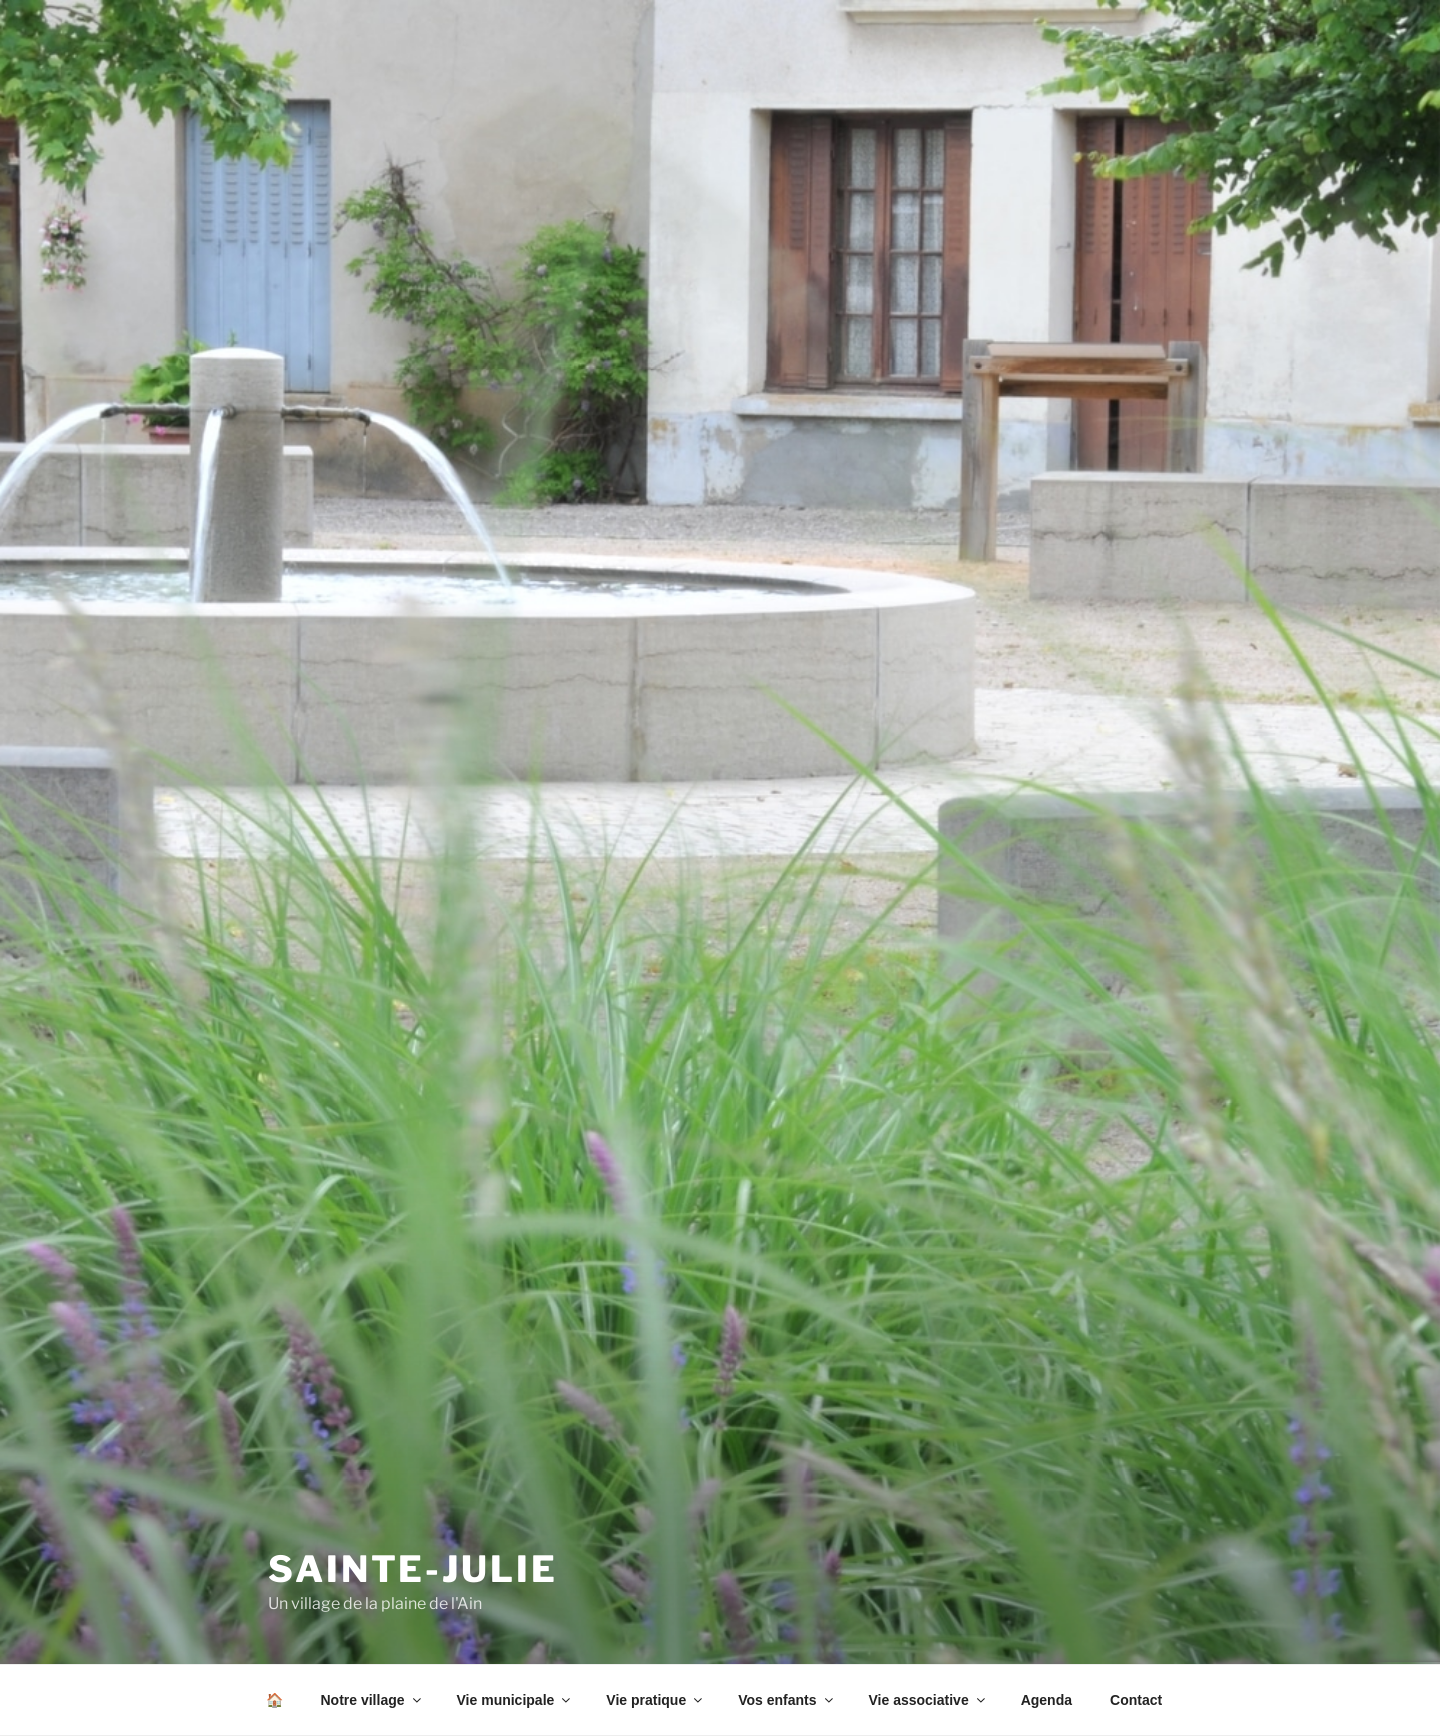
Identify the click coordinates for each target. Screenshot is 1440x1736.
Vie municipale (515, 1700)
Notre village (372, 1700)
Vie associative (928, 1700)
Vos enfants (786, 1700)
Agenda (1046, 1700)
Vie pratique (655, 1700)
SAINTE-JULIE (413, 1569)
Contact (1136, 1700)
